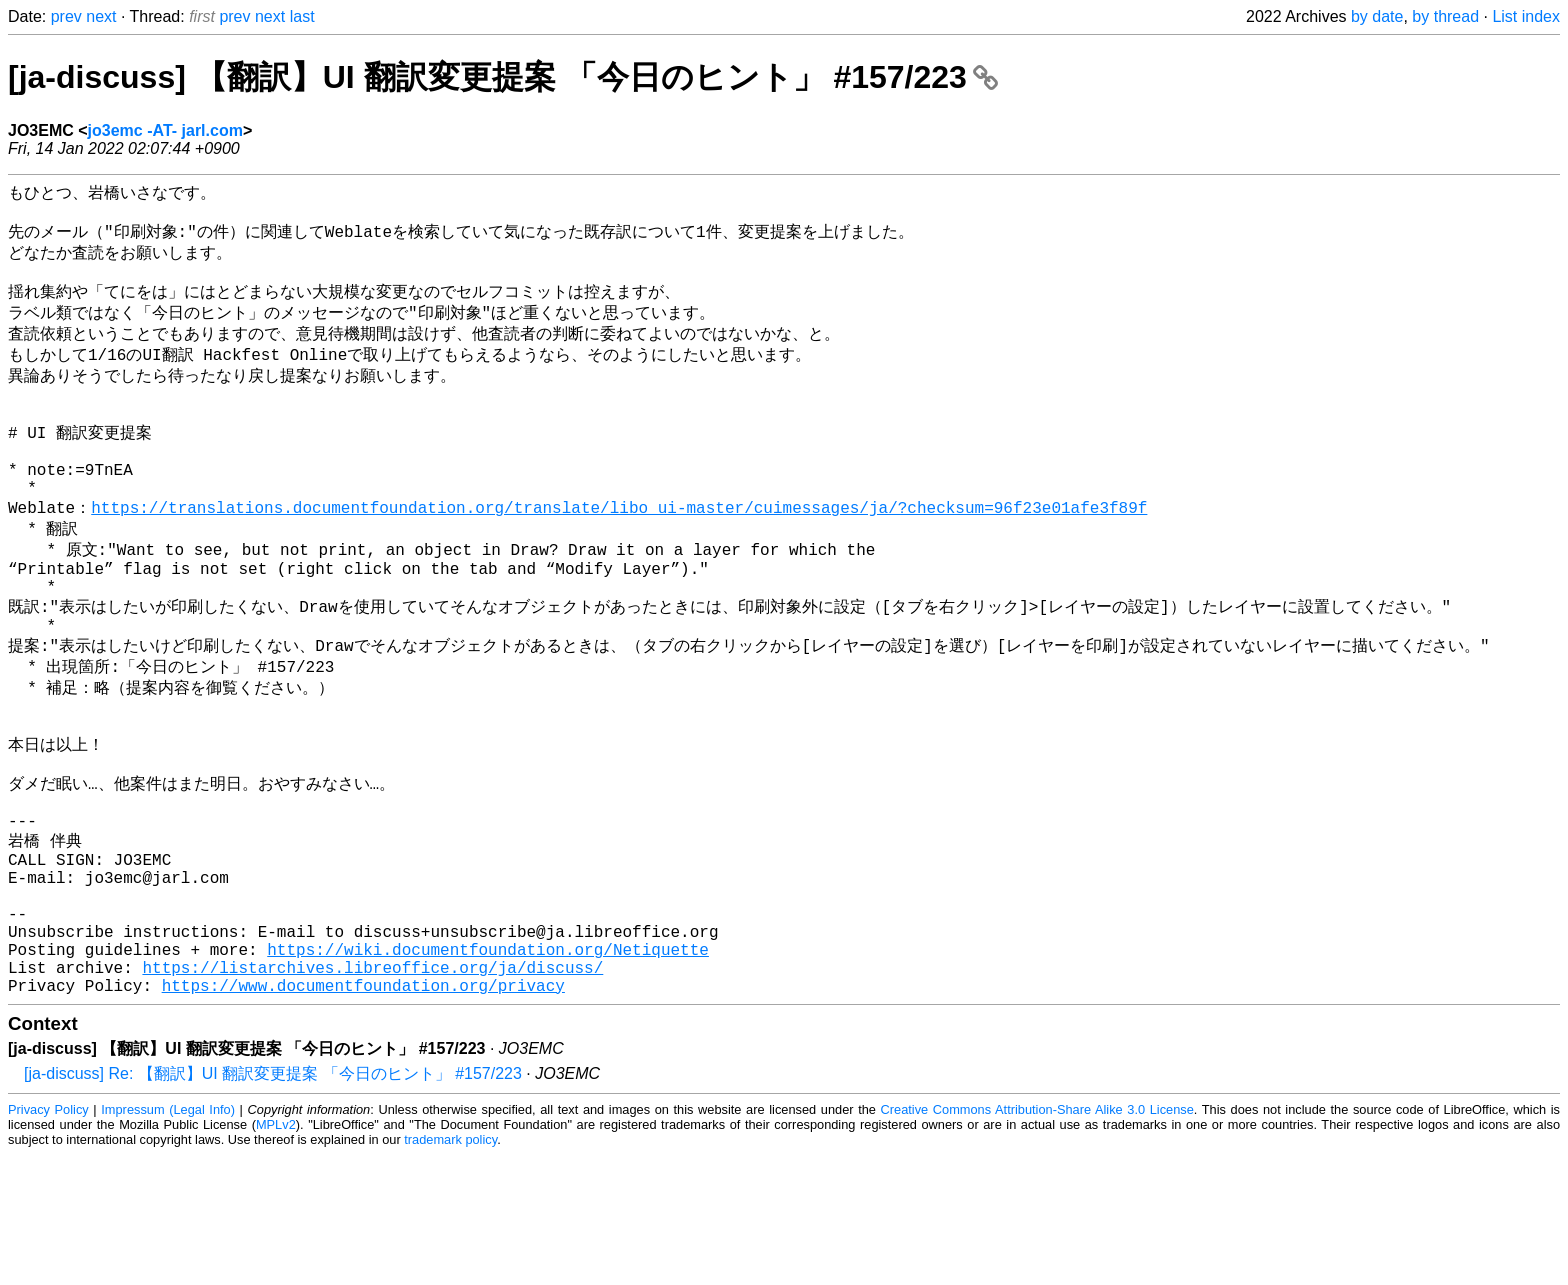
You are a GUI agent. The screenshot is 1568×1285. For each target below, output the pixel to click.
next (101, 16)
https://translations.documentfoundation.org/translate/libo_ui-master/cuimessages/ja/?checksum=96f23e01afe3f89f (619, 555)
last (302, 16)
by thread (1445, 16)
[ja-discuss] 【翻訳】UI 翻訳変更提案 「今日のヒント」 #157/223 (503, 77)
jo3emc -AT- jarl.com (165, 130)
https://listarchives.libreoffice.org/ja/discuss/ (372, 1093)
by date (1377, 16)
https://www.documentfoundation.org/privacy (363, 1115)
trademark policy (450, 1269)
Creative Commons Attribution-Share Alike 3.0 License (1037, 1239)
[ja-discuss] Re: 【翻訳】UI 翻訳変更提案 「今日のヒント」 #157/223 (273, 1203)
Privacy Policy (48, 1239)
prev (66, 16)
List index (1526, 16)
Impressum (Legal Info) (168, 1239)
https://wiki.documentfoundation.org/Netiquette (488, 1071)
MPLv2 (276, 1254)
